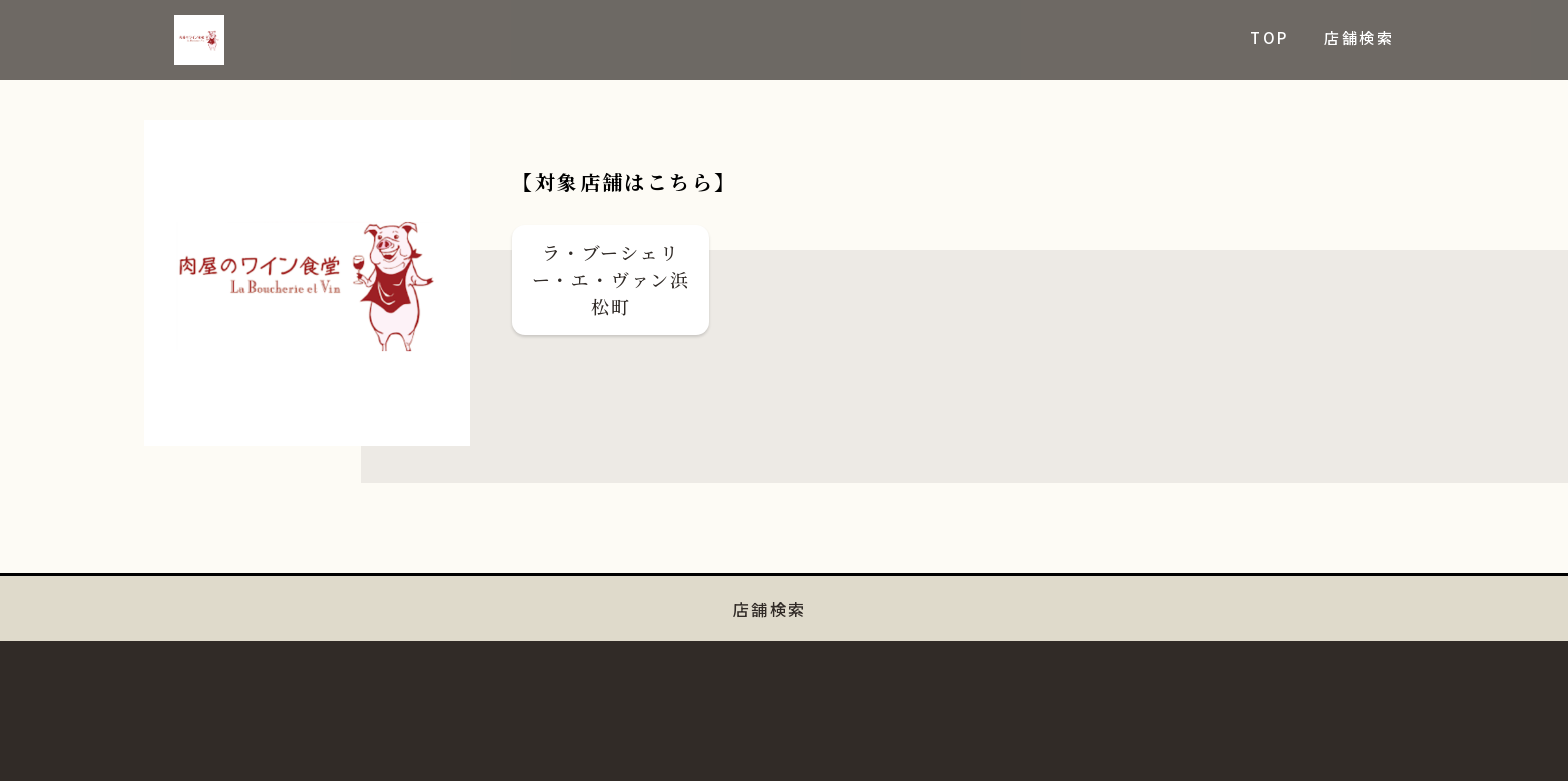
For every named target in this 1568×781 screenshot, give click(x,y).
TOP (1269, 37)
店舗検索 (1359, 37)
